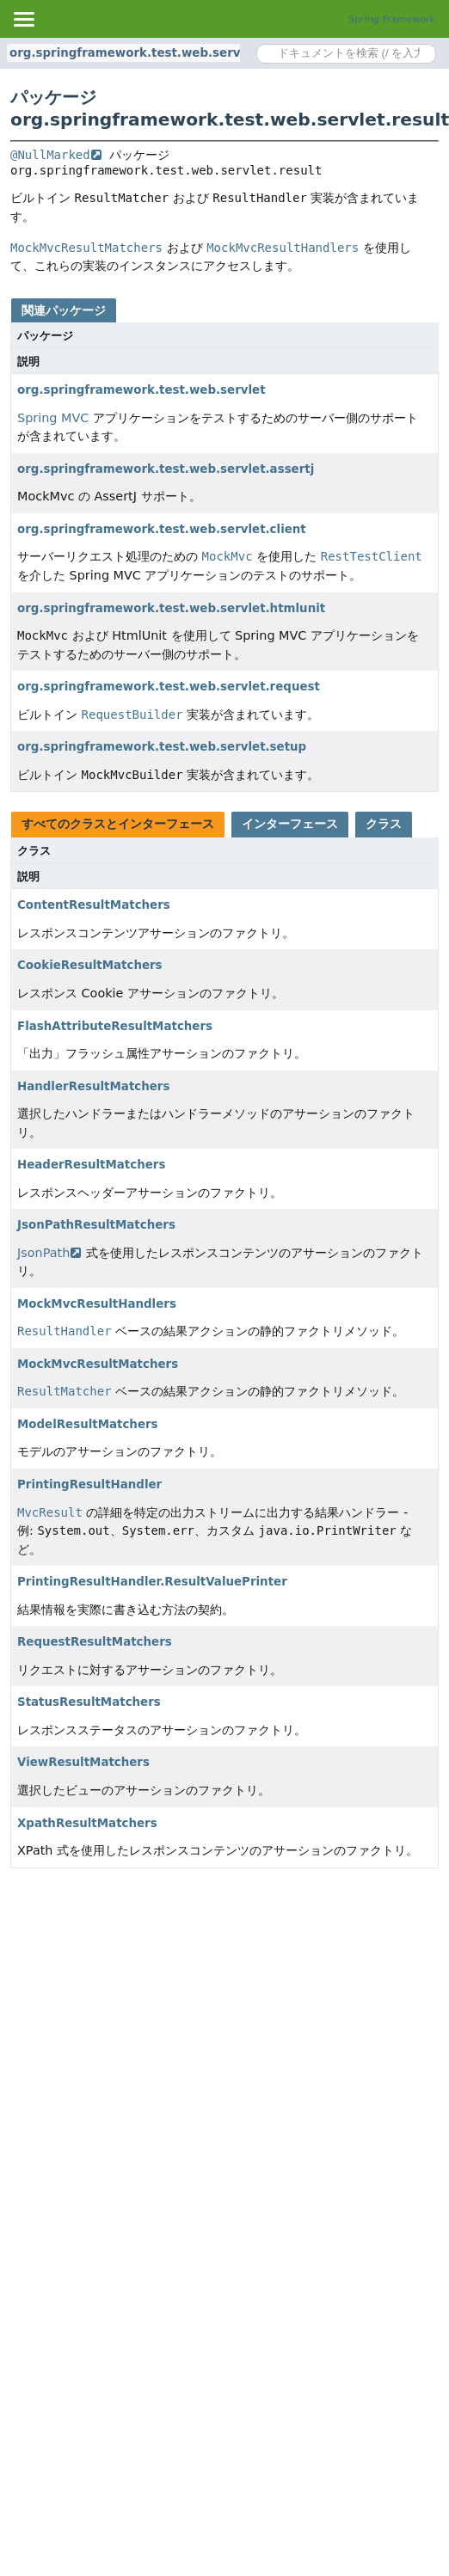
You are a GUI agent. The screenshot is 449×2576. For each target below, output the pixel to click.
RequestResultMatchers (94, 1641)
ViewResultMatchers (83, 1762)
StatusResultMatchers (89, 1702)
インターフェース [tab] (290, 824)
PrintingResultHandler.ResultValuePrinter (152, 1581)
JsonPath (49, 1253)
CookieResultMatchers (90, 965)
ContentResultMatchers (93, 905)
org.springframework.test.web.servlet (141, 389)
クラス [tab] (384, 824)
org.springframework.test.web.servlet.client (161, 529)
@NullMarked (55, 155)
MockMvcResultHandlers (96, 1303)
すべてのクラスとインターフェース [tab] (118, 824)
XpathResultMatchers (87, 1823)
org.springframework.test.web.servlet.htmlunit (171, 608)
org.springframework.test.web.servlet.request (168, 686)
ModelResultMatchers (87, 1424)
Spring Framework (391, 19)
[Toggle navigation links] (23, 19)
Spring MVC (53, 418)
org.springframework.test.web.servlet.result (154, 52)
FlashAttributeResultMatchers (114, 1026)
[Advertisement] (161, 2047)
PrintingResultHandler (89, 1484)
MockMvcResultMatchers (97, 1364)
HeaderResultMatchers (91, 1164)
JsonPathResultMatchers (96, 1224)
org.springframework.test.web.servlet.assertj (165, 469)
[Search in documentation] (346, 54)
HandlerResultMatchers (93, 1086)
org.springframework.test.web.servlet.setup (161, 746)
